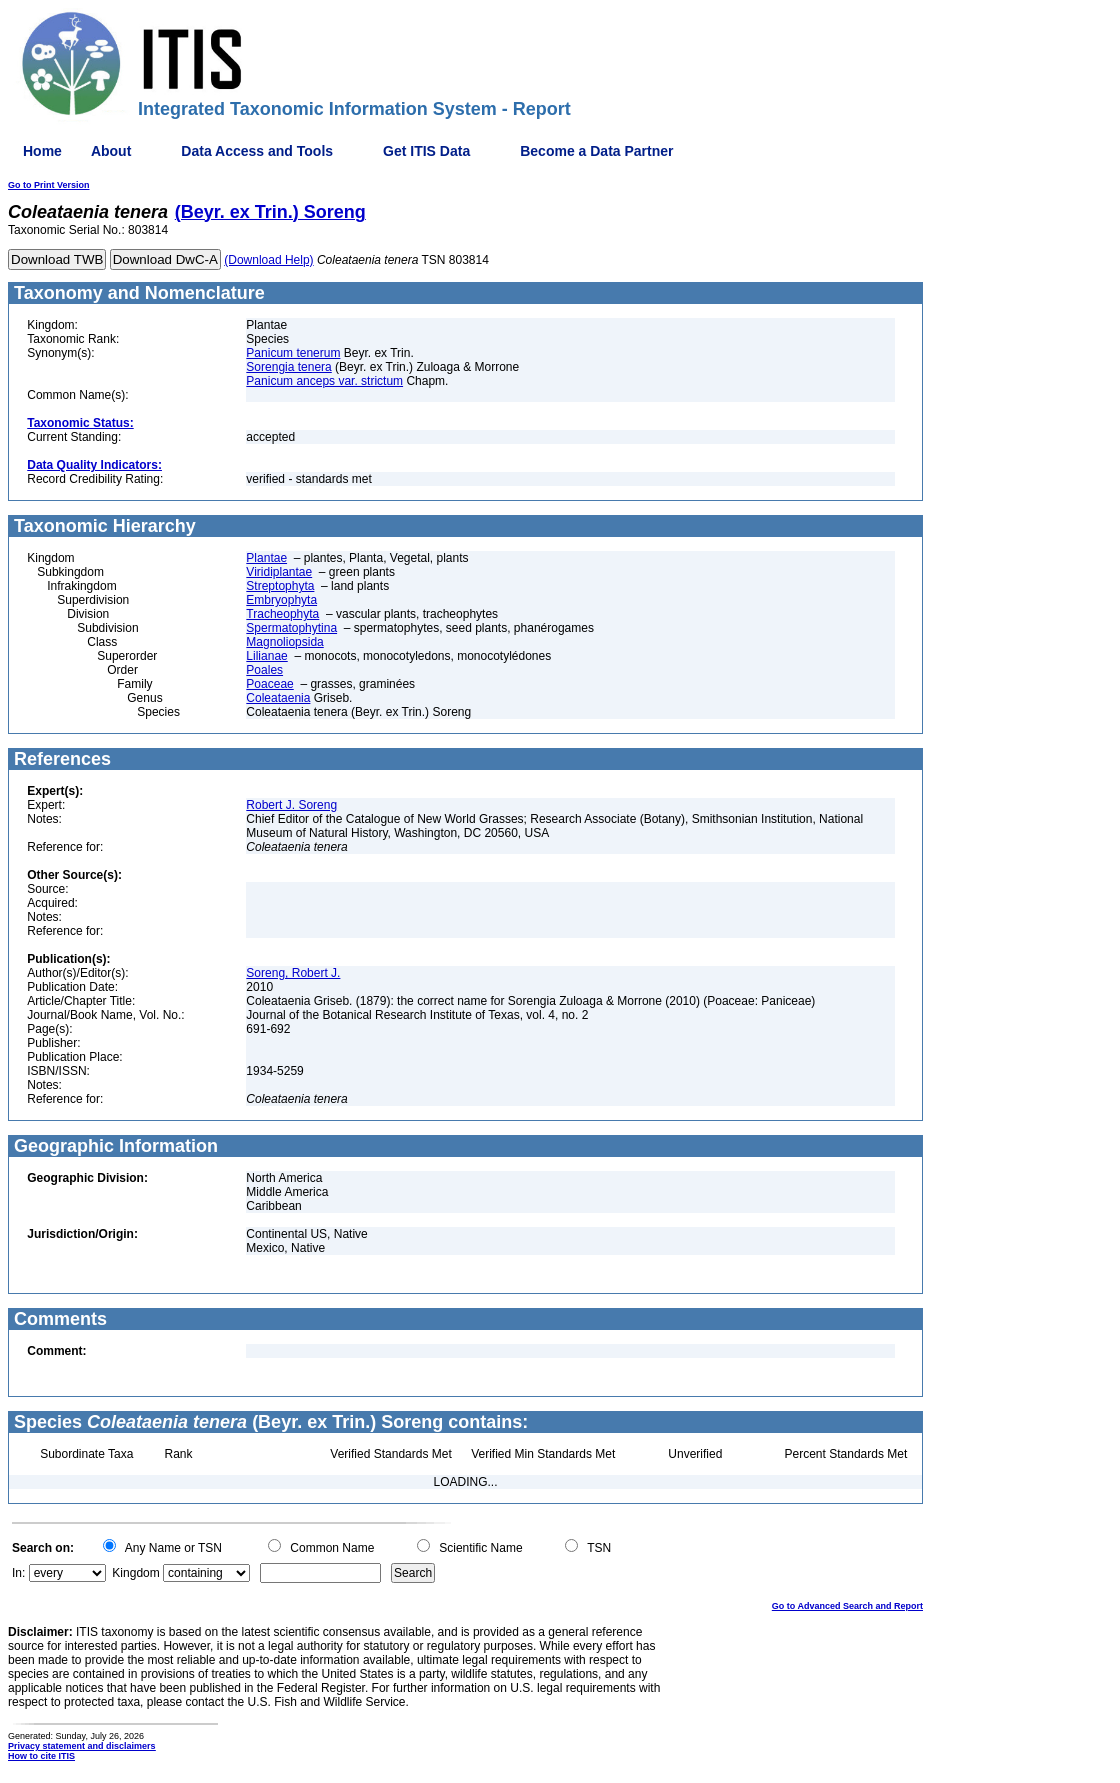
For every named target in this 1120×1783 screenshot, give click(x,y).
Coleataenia (278, 698)
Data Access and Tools (257, 151)
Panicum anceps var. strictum (324, 381)
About (111, 151)
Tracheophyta (282, 614)
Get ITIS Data (426, 151)
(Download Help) (268, 260)
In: (18, 1573)
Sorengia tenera (288, 367)
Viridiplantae (279, 572)
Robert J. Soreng (291, 805)
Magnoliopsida (284, 642)
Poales (264, 670)
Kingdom (135, 1573)
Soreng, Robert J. (293, 973)
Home (42, 151)
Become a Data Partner (596, 151)
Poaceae (269, 684)
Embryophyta (281, 600)
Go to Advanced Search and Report (847, 1606)
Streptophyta (280, 586)
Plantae (266, 558)
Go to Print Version (49, 185)
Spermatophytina (291, 628)
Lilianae (266, 656)
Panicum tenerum (293, 353)
